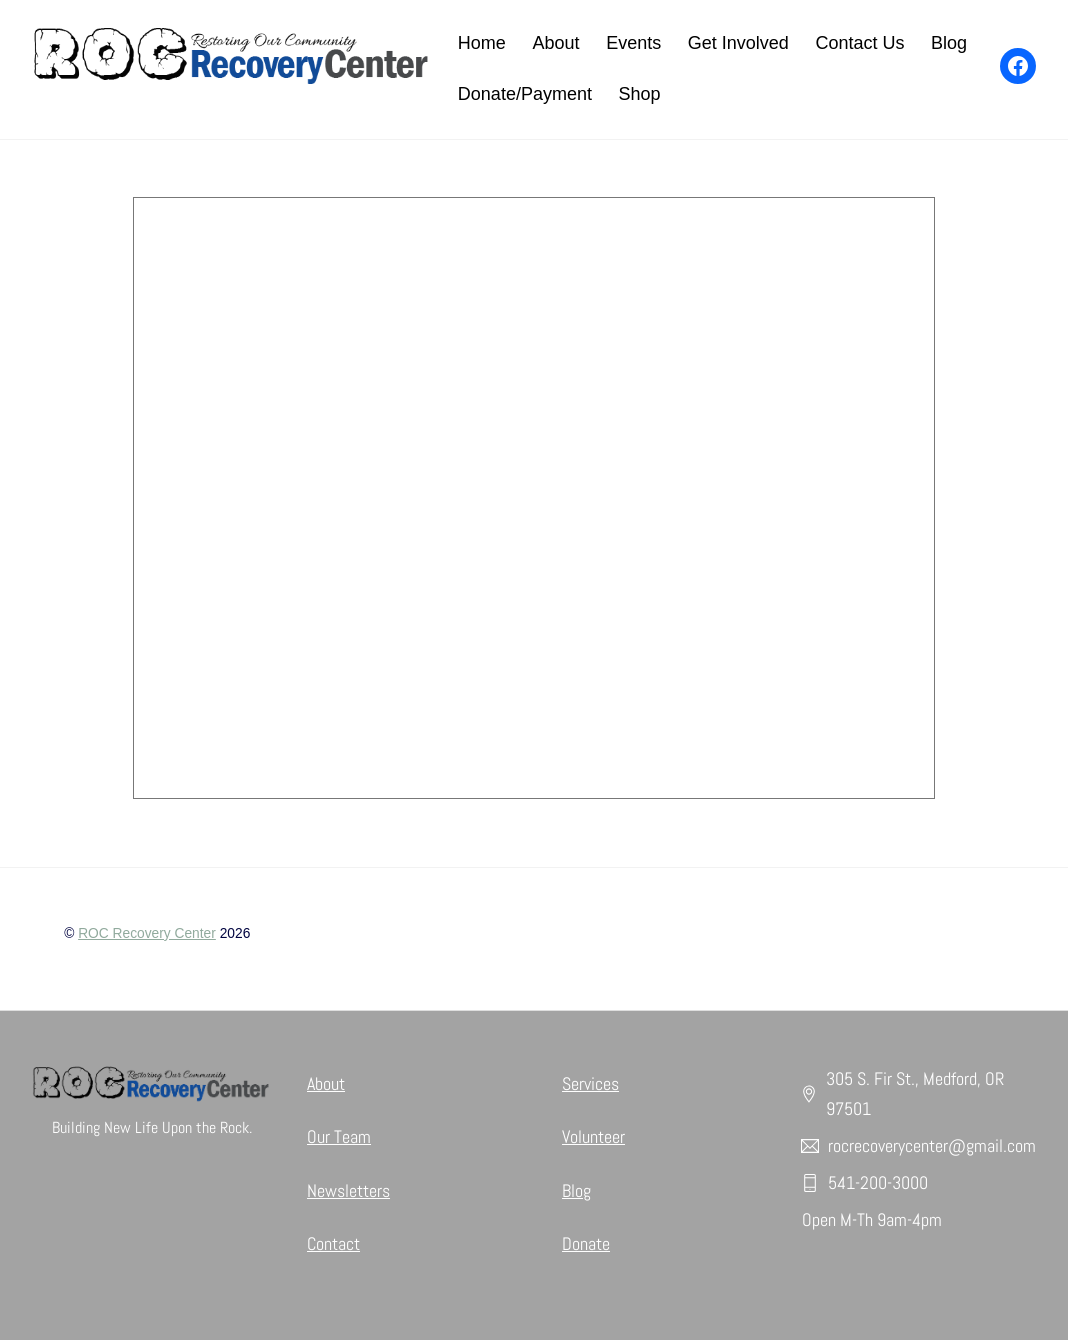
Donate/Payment (525, 94)
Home (482, 43)
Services (590, 1083)
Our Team (339, 1136)
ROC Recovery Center (147, 933)
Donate (586, 1243)
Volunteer (593, 1136)
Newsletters (348, 1190)
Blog (949, 43)
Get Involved (738, 43)
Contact (333, 1243)
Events (633, 43)
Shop (640, 94)
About (555, 43)
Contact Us (859, 43)
